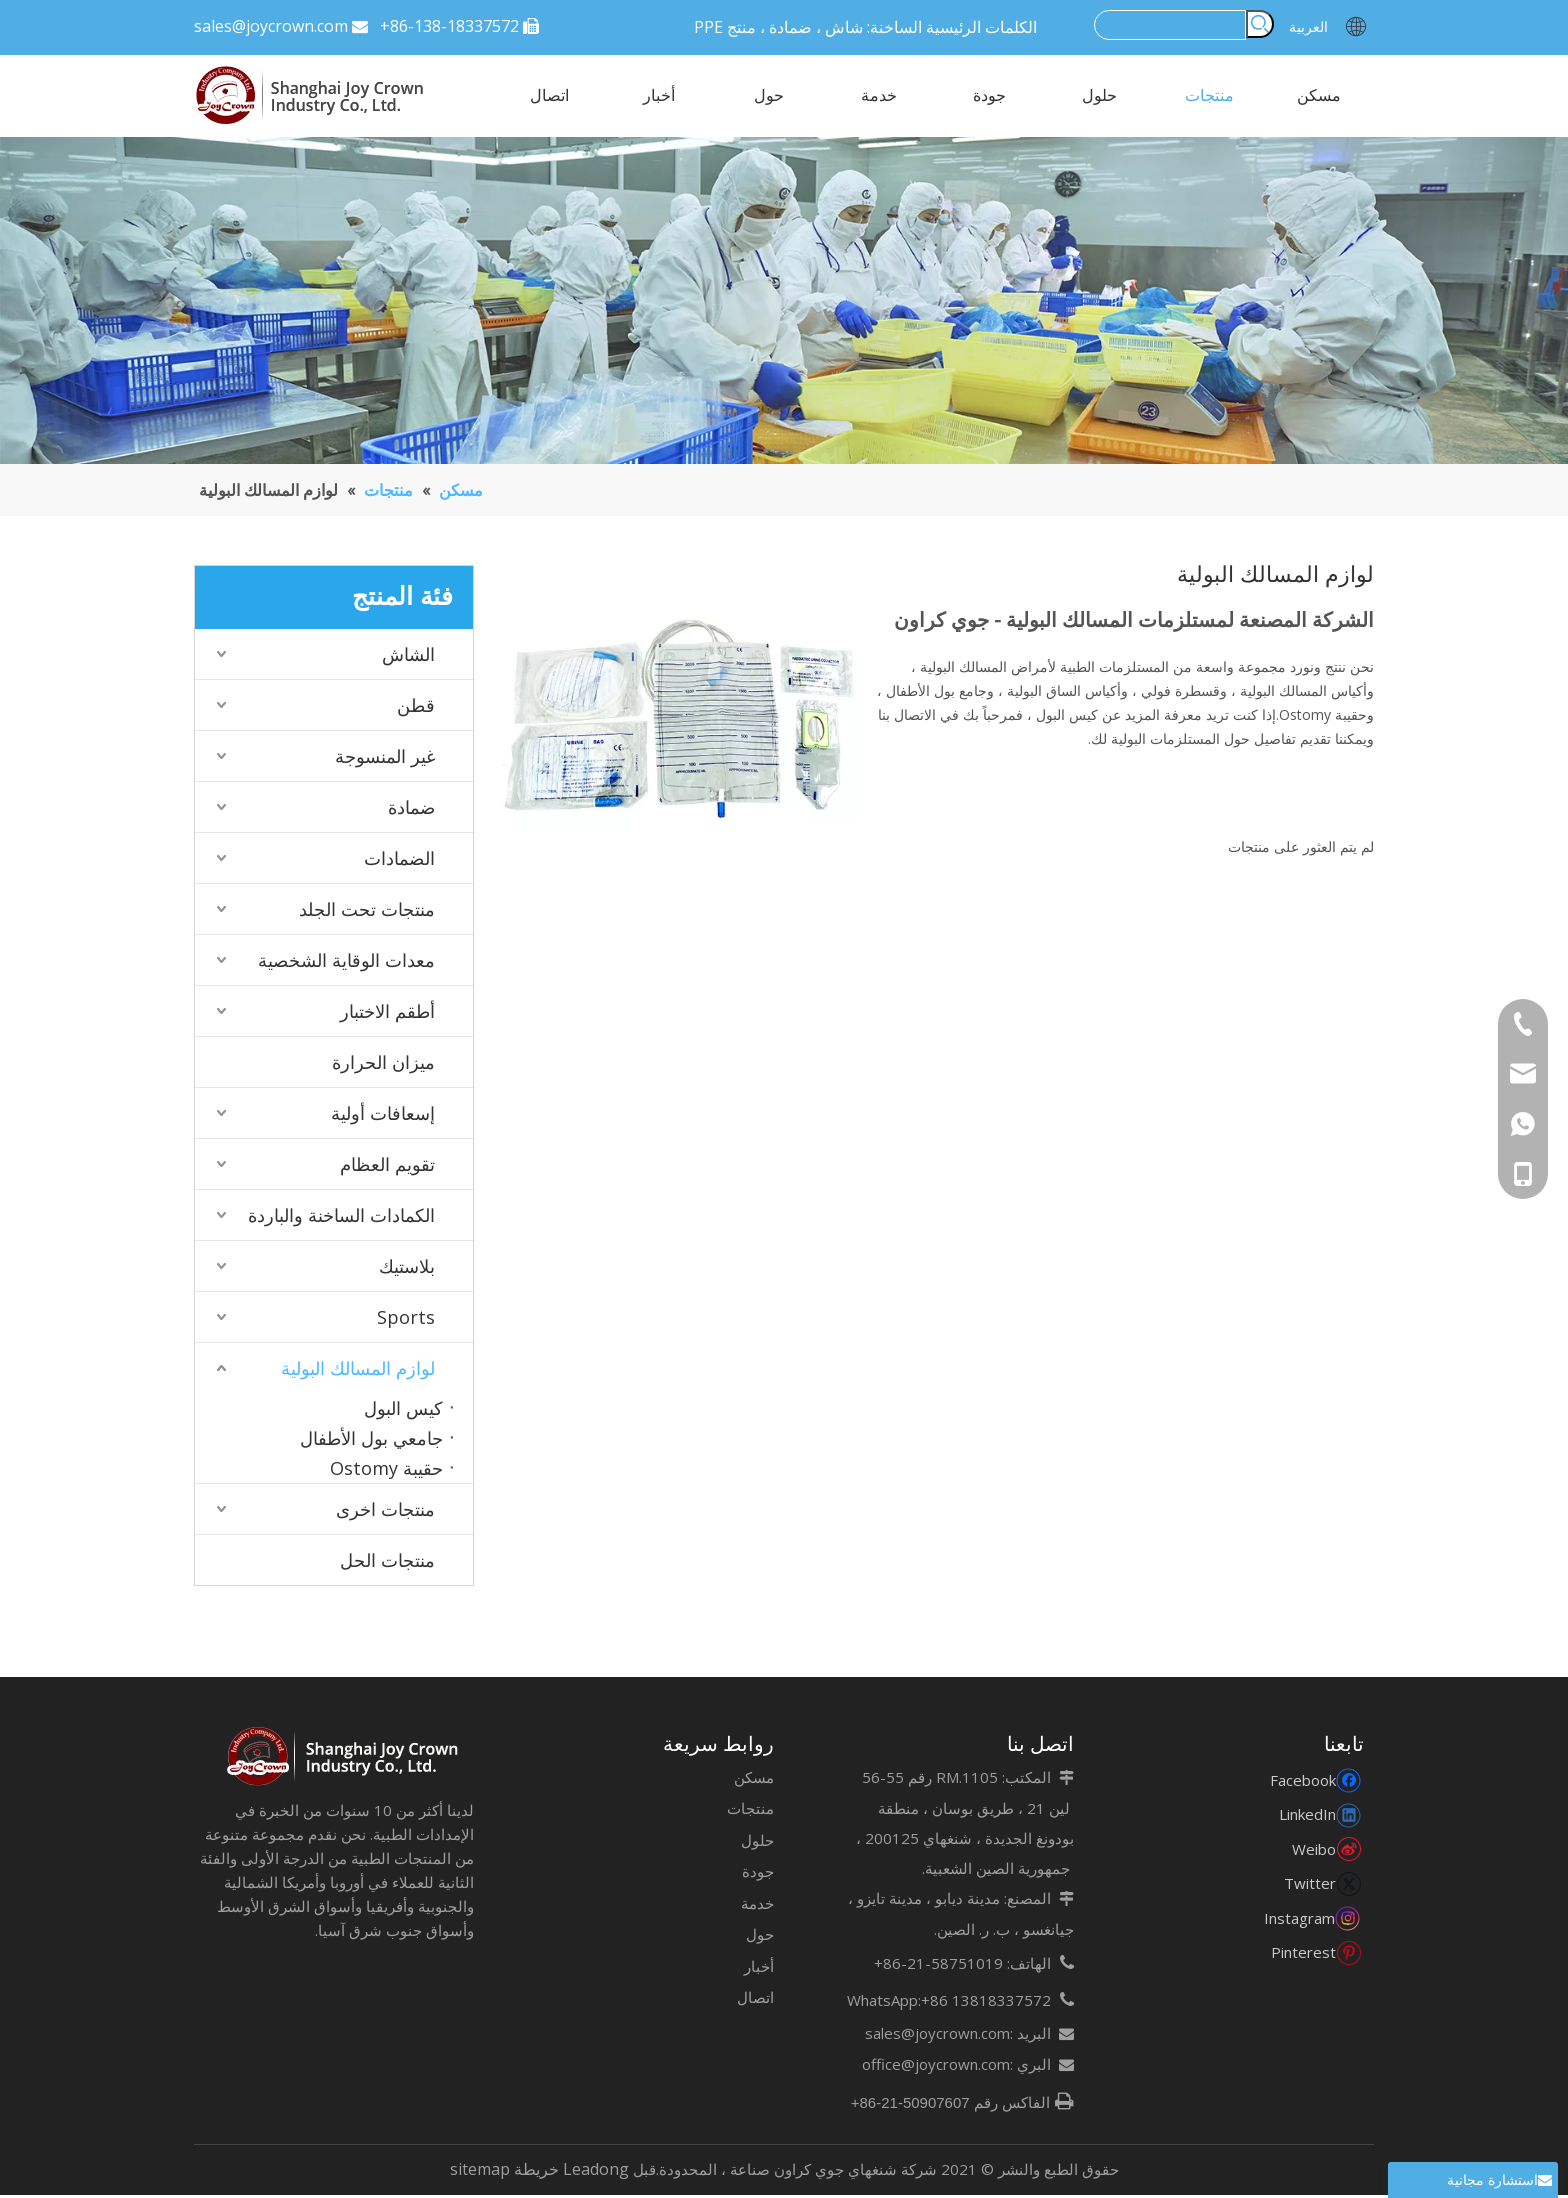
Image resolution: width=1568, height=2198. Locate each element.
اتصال (755, 2000)
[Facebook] (1315, 1782)
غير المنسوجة (385, 756)
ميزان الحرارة (383, 1062)
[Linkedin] (1315, 1816)
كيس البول (403, 1408)
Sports (406, 1317)
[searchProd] (1170, 24)
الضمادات (399, 858)
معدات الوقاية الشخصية (346, 960)
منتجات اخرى (385, 1509)
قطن (416, 705)
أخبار (759, 1969)
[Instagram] (1314, 1920)
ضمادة (411, 807)
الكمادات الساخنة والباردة (341, 1215)
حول (760, 1937)
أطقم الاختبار (387, 1011)
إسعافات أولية (383, 1113)
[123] (784, 300)
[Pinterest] (1315, 1954)
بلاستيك (407, 1266)
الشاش (408, 654)
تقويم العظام (387, 1164)
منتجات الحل (387, 1560)
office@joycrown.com (936, 2067)
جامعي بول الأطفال (371, 1438)
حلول (757, 1843)
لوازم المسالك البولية (358, 1368)
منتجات (750, 1811)
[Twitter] (1315, 1885)
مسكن (754, 1780)
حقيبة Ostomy (386, 1468)
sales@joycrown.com (271, 26)
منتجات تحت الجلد (367, 909)
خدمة (757, 1906)
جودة (758, 1874)
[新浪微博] (1315, 1851)
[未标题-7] (344, 1760)
